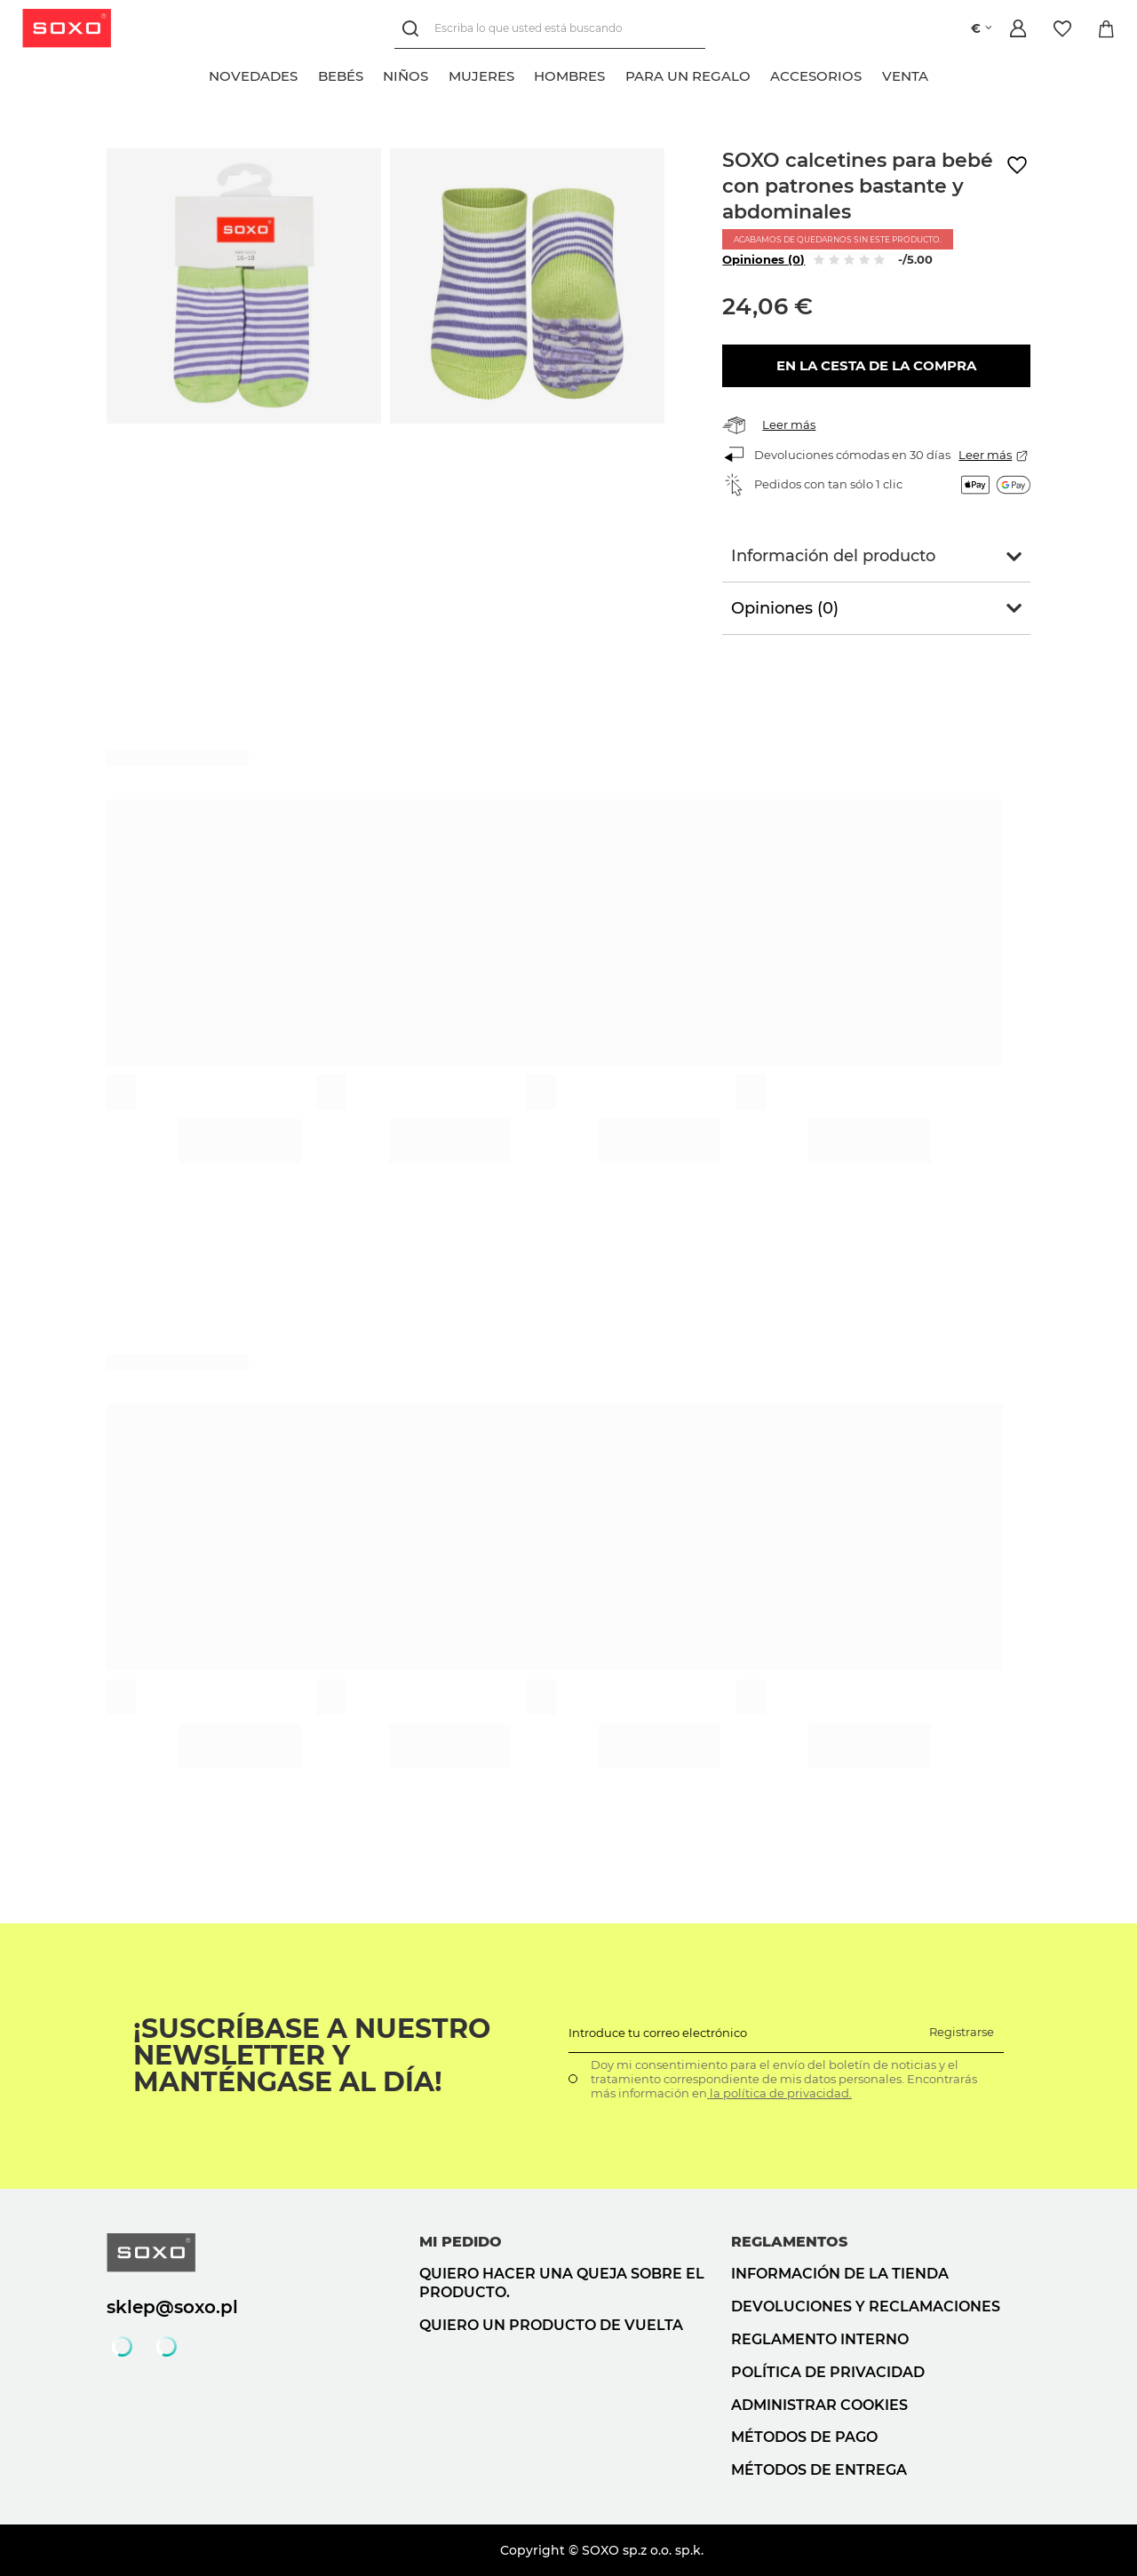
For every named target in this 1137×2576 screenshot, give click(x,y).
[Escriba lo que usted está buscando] (549, 29)
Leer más (788, 424)
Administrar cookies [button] (819, 2405)
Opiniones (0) (763, 259)
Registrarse (961, 2032)
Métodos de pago (804, 2437)
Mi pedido (460, 2241)
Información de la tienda (840, 2273)
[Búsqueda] (413, 29)
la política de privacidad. (779, 2093)
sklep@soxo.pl (172, 2307)
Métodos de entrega (819, 2469)
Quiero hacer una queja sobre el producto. (561, 2283)
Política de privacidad (828, 2372)
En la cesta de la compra (876, 365)
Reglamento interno (820, 2339)
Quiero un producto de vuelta (551, 2325)
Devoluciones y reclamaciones (865, 2306)
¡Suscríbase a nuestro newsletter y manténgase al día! (311, 2056)
